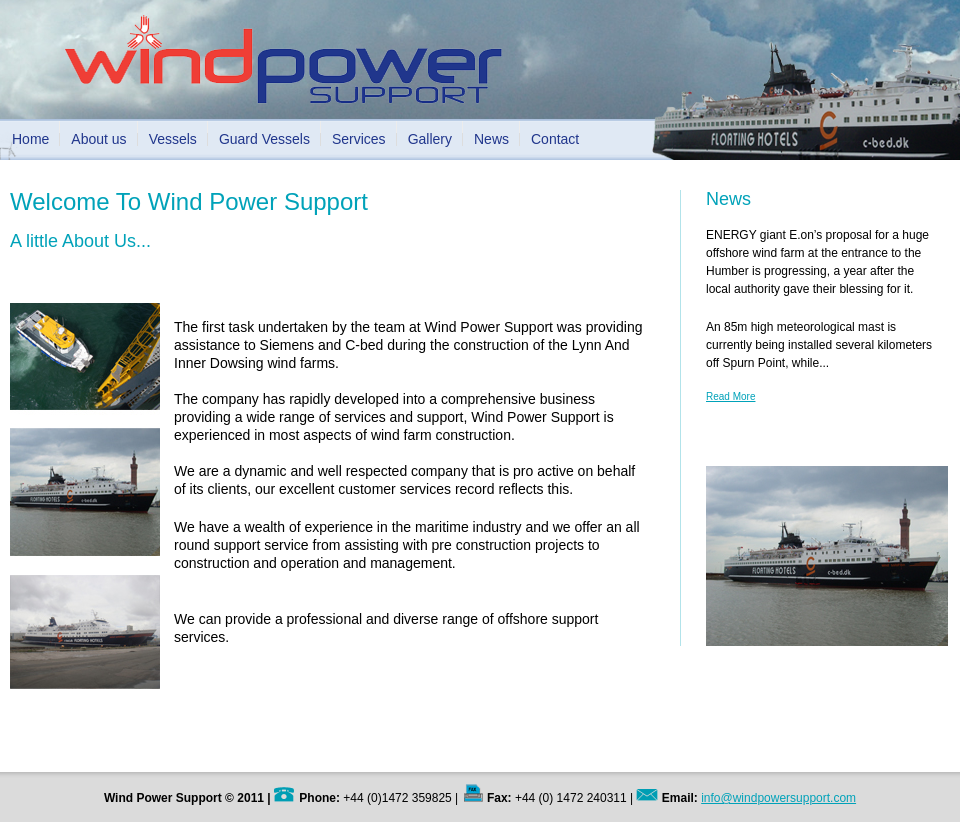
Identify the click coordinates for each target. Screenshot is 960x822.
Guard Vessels (264, 139)
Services (359, 139)
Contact (555, 139)
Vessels (173, 139)
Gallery (430, 139)
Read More (730, 396)
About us (98, 139)
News (491, 139)
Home (30, 139)
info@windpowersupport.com (778, 798)
